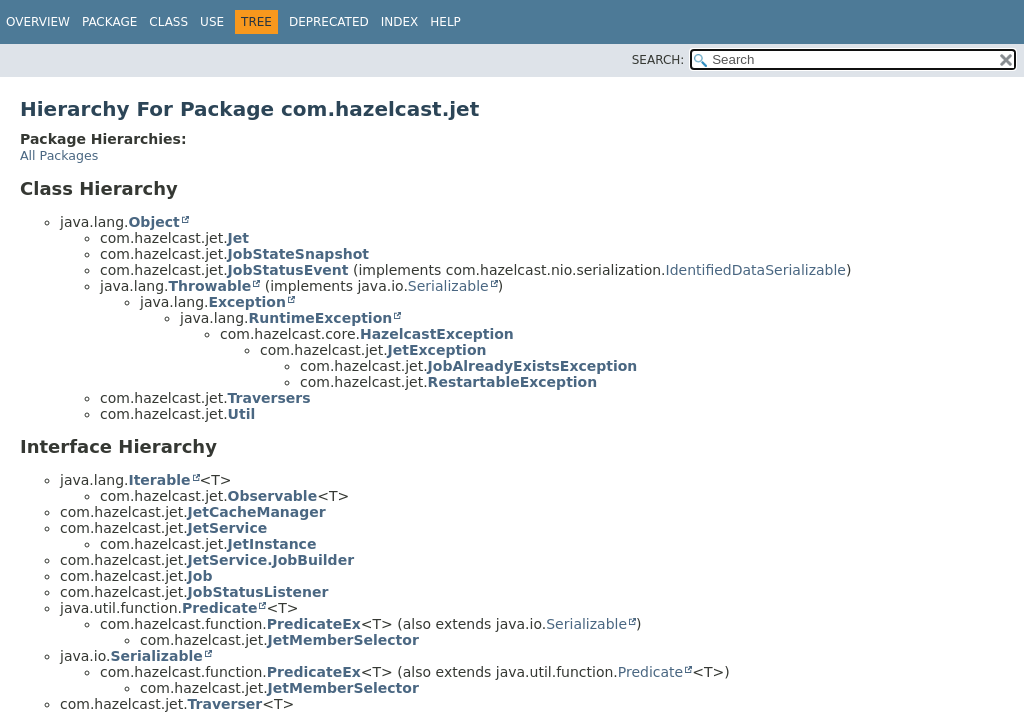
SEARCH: (658, 60)
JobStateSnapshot (298, 254)
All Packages (59, 155)
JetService (228, 528)
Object (153, 222)
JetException (437, 350)
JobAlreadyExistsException (533, 366)
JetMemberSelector (343, 640)
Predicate (219, 608)
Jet (238, 238)
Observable (273, 496)
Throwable (209, 286)
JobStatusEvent (288, 270)
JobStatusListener (258, 592)
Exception (247, 302)
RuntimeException (320, 318)
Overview (38, 22)
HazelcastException (437, 334)
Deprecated (329, 22)
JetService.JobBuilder (271, 560)
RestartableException (513, 382)
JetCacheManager (257, 512)
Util (242, 414)
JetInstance (272, 544)
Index (400, 22)
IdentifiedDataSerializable (756, 270)
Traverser (225, 704)
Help (445, 22)
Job (200, 576)
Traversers (269, 398)
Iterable (159, 480)
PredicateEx (314, 624)
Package (109, 22)
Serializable (448, 286)
